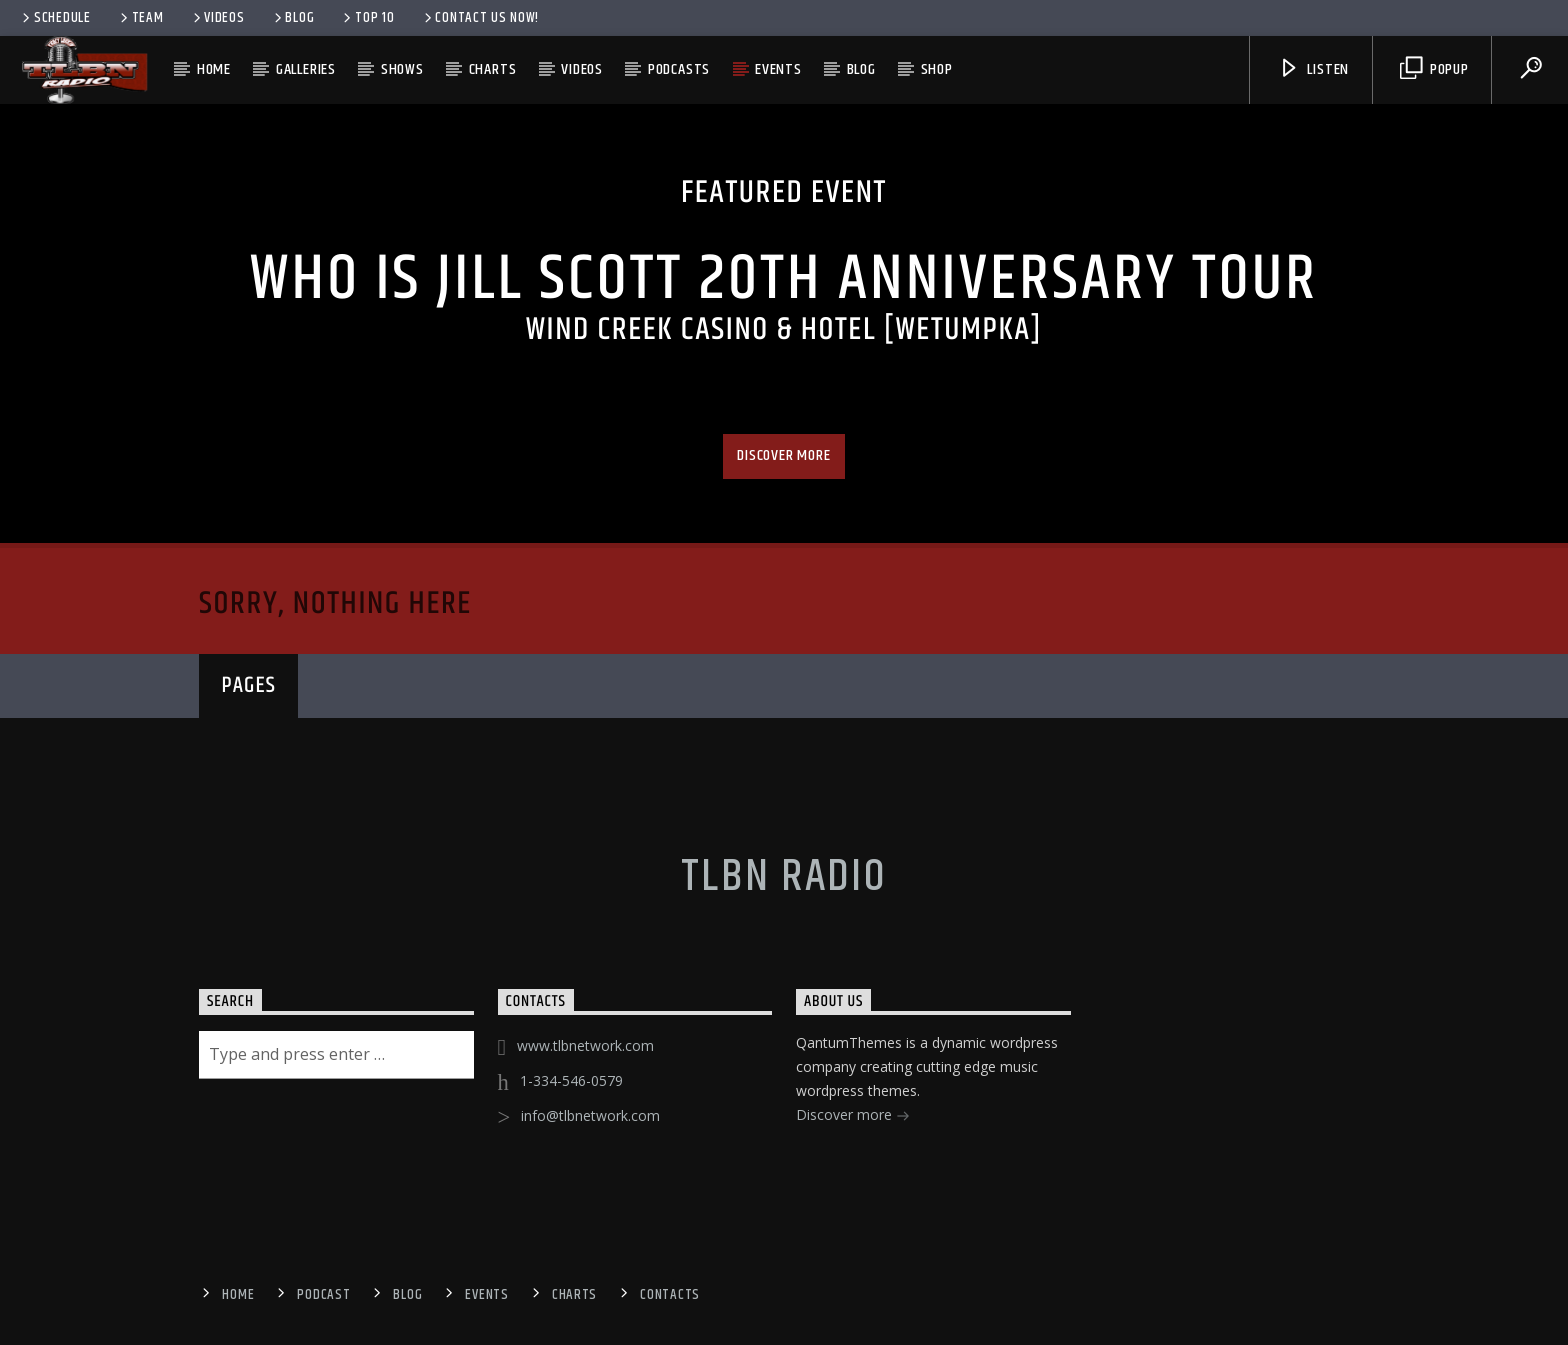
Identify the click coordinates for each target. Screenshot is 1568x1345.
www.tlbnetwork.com (585, 1045)
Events (778, 69)
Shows (402, 69)
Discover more (783, 455)
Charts (493, 69)
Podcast (323, 1295)
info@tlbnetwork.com (590, 1115)
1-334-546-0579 (571, 1080)
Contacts (670, 1295)
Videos (217, 18)
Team (140, 18)
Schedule (55, 18)
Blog (293, 18)
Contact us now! (480, 18)
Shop (937, 69)
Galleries (306, 69)
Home (214, 69)
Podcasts (679, 69)
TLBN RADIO (784, 877)
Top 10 (367, 18)
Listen (1314, 69)
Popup (1434, 69)
